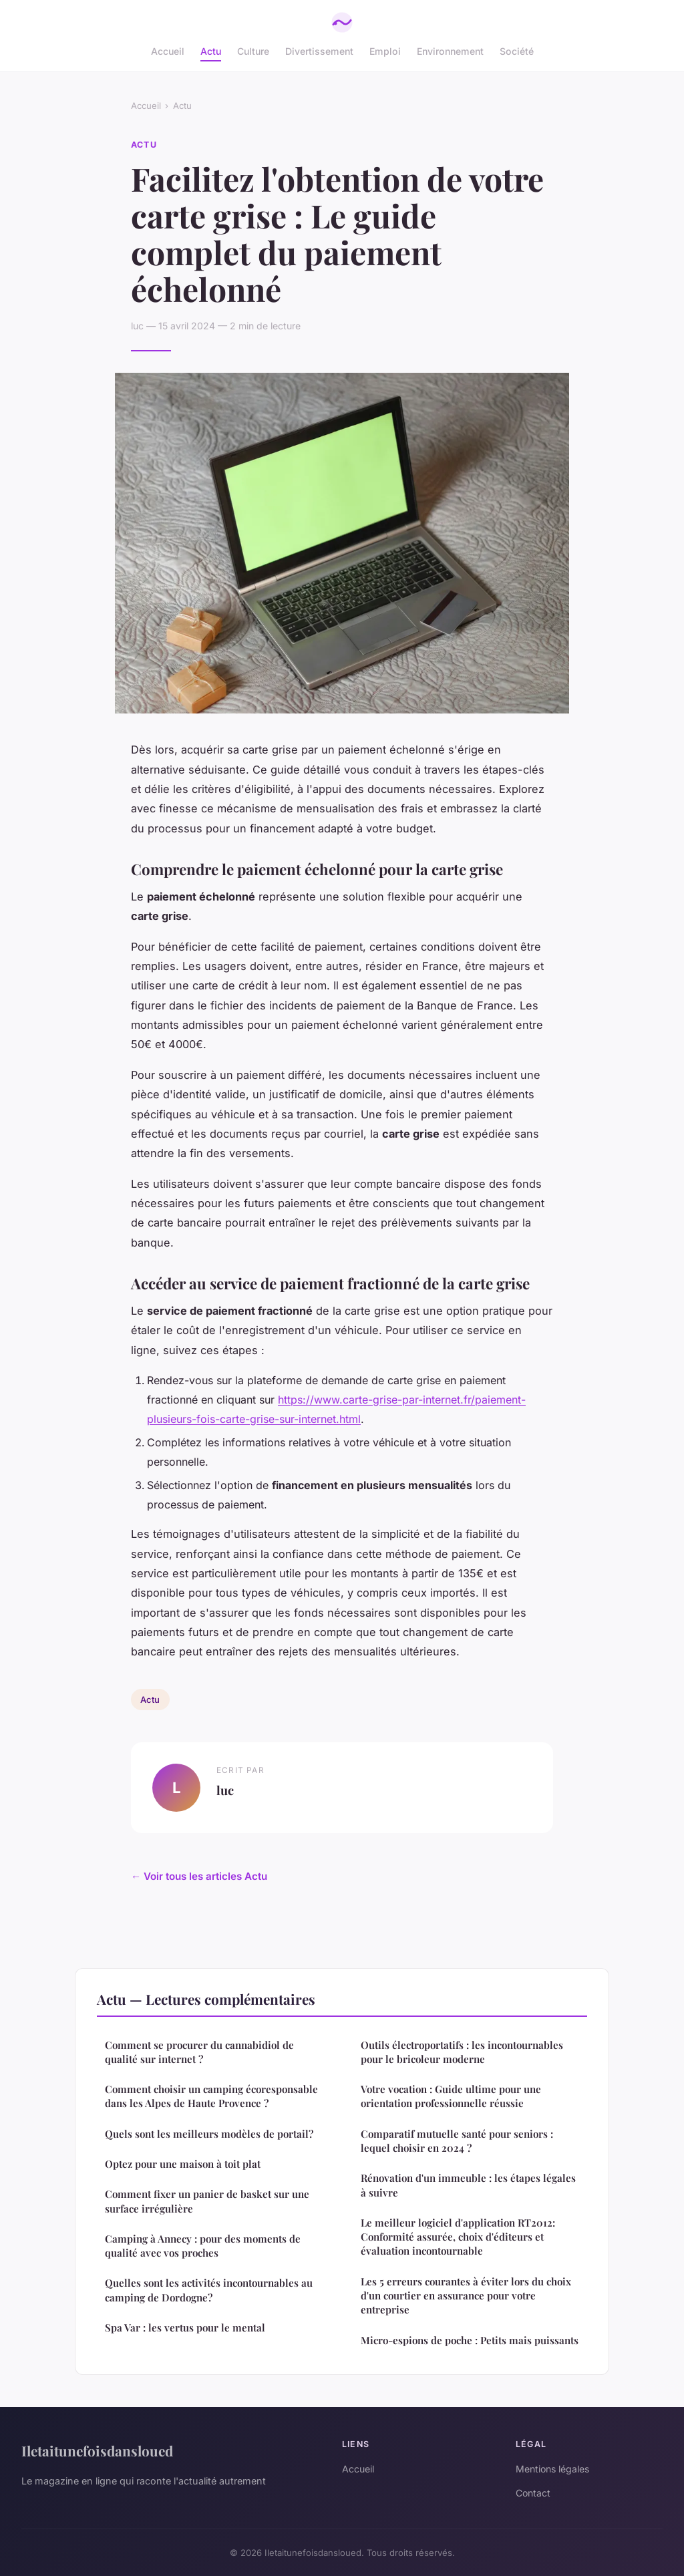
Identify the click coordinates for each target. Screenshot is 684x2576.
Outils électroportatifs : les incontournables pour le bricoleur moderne (462, 2052)
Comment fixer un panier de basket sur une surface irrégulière (207, 2201)
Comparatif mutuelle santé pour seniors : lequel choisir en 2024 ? (457, 2140)
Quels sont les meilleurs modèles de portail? (209, 2133)
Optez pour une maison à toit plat (183, 2163)
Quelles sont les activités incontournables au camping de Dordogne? (209, 2289)
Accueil (167, 51)
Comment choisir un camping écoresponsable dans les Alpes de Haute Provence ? (211, 2096)
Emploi (385, 51)
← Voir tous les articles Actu (199, 1876)
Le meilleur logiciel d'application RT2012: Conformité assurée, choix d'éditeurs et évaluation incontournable (458, 2237)
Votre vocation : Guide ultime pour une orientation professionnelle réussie (451, 2096)
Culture (253, 51)
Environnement (450, 51)
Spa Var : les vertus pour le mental (185, 2327)
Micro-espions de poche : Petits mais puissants (469, 2340)
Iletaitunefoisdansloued (97, 2450)
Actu (210, 51)
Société (517, 51)
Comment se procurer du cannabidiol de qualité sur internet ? (199, 2052)
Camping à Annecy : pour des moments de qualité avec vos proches (203, 2245)
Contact (533, 2493)
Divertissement (319, 51)
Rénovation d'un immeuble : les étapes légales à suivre (468, 2185)
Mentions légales (552, 2468)
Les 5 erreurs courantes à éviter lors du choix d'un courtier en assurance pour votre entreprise (466, 2296)
